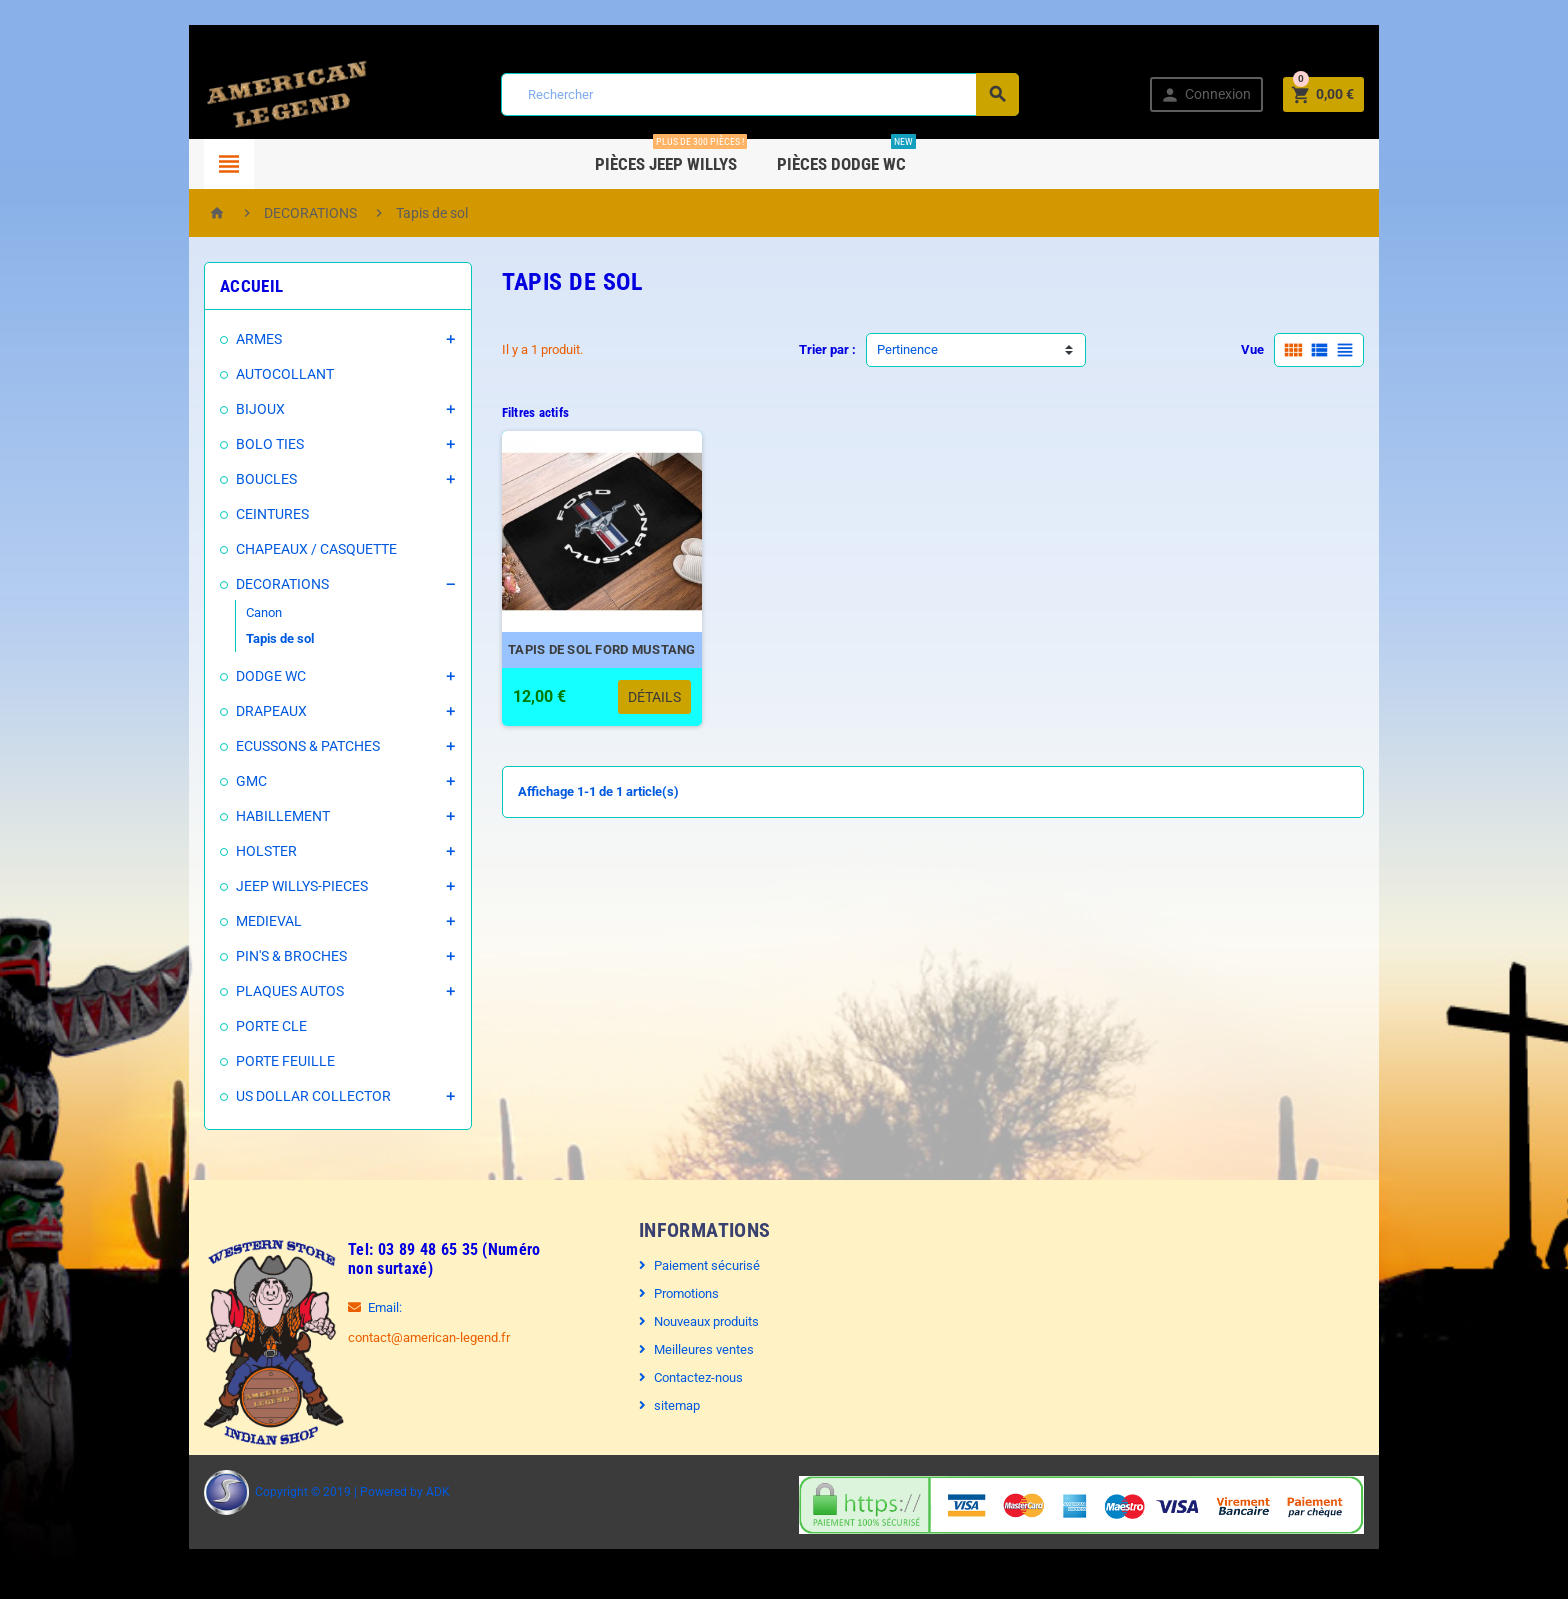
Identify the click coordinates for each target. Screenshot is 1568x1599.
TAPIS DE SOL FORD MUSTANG (602, 649)
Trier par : (827, 349)
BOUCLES (266, 479)
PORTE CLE (271, 1026)
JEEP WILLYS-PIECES (302, 886)
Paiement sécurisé (707, 1265)
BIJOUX (260, 409)
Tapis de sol (280, 638)
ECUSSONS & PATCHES (308, 746)
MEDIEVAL (269, 921)
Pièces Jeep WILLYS (705, 156)
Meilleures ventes (704, 1349)
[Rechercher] (760, 94)
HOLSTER (266, 851)
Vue (1252, 349)
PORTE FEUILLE (285, 1061)
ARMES (259, 339)
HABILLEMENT (283, 816)
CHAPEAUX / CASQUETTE (316, 549)
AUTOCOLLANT (285, 374)
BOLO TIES (270, 444)
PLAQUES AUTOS (290, 991)
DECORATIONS (282, 584)
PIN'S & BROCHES (291, 956)
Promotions (686, 1293)
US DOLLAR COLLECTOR (313, 1096)
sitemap (677, 1405)
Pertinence (907, 349)
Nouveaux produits (706, 1321)
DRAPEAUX (271, 711)
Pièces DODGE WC (880, 156)
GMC (251, 781)
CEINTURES (272, 514)
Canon (264, 612)
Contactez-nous (698, 1377)
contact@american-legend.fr (429, 1337)
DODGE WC (271, 676)
